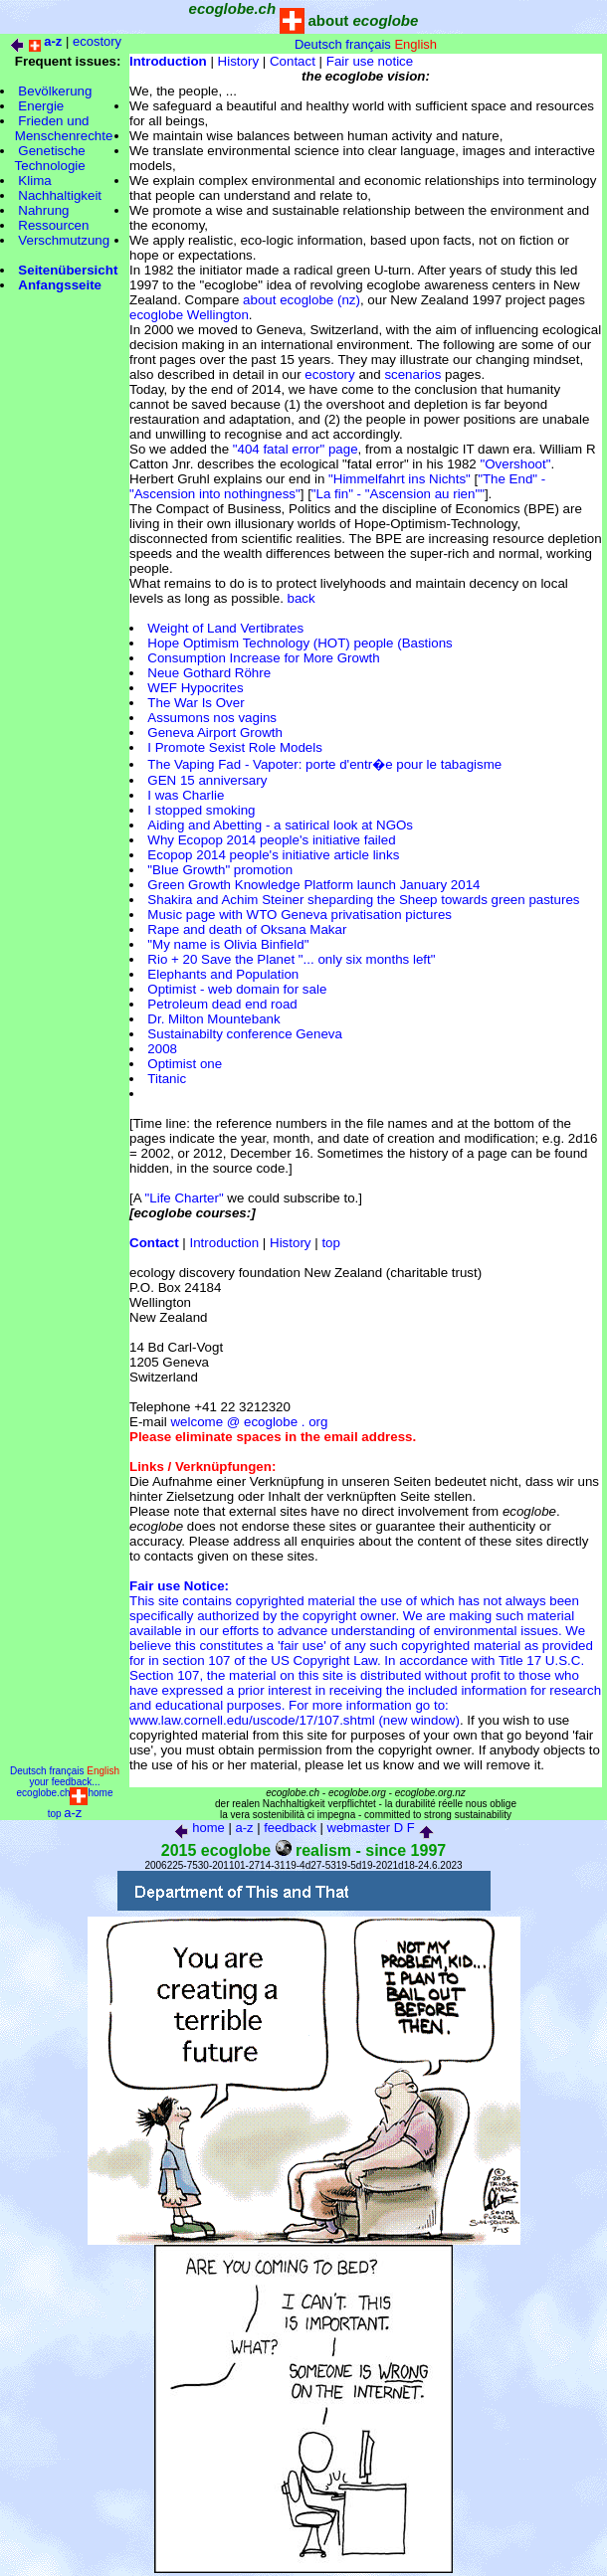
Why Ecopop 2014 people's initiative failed (271, 839)
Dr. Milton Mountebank (213, 1019)
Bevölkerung (55, 91)
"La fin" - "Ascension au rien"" (398, 493)
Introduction (225, 1242)
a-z (73, 1812)
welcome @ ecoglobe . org (248, 1421)
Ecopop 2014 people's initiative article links (273, 854)
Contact (292, 61)
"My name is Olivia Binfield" (227, 944)
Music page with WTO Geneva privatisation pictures (299, 914)
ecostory (97, 41)
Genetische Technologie (43, 158)
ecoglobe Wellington (189, 314)
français (368, 44)
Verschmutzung (63, 240)
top (330, 1242)
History (238, 61)
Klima (34, 180)
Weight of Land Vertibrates (225, 628)
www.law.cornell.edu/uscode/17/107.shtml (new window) (294, 1720)
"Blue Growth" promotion (220, 869)
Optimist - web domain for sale (236, 989)
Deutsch (318, 44)
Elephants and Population (223, 974)
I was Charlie (185, 795)
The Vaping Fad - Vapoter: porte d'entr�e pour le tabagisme (324, 764)
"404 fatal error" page (295, 449)
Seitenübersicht (67, 270)
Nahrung (43, 210)
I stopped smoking (201, 810)
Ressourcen (53, 225)
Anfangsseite (59, 284)
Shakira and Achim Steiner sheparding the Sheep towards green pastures (363, 899)
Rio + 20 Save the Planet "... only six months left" (291, 959)
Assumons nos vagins (212, 717)
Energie (41, 105)
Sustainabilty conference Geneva (244, 1033)
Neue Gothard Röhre (209, 672)
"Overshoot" (515, 464)
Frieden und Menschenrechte (56, 128)
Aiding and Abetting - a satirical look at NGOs (280, 825)
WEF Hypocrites (195, 687)
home (100, 1792)
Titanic (166, 1078)
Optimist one (184, 1063)
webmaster (359, 1827)
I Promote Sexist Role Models (234, 747)
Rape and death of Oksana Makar (246, 929)
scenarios (412, 374)
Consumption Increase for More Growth (263, 657)
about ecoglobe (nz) (301, 299)
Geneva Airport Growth (215, 732)
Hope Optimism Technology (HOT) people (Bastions (299, 643)
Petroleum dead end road (222, 1004)
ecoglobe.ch (44, 1792)
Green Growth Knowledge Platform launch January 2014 (313, 884)
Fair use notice (369, 61)
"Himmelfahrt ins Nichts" (399, 478)
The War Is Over (195, 702)
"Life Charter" (184, 1198)
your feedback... (64, 1781)
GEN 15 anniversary (207, 780)
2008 (162, 1048)
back (301, 598)
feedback (290, 1827)
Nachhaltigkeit (59, 195)
